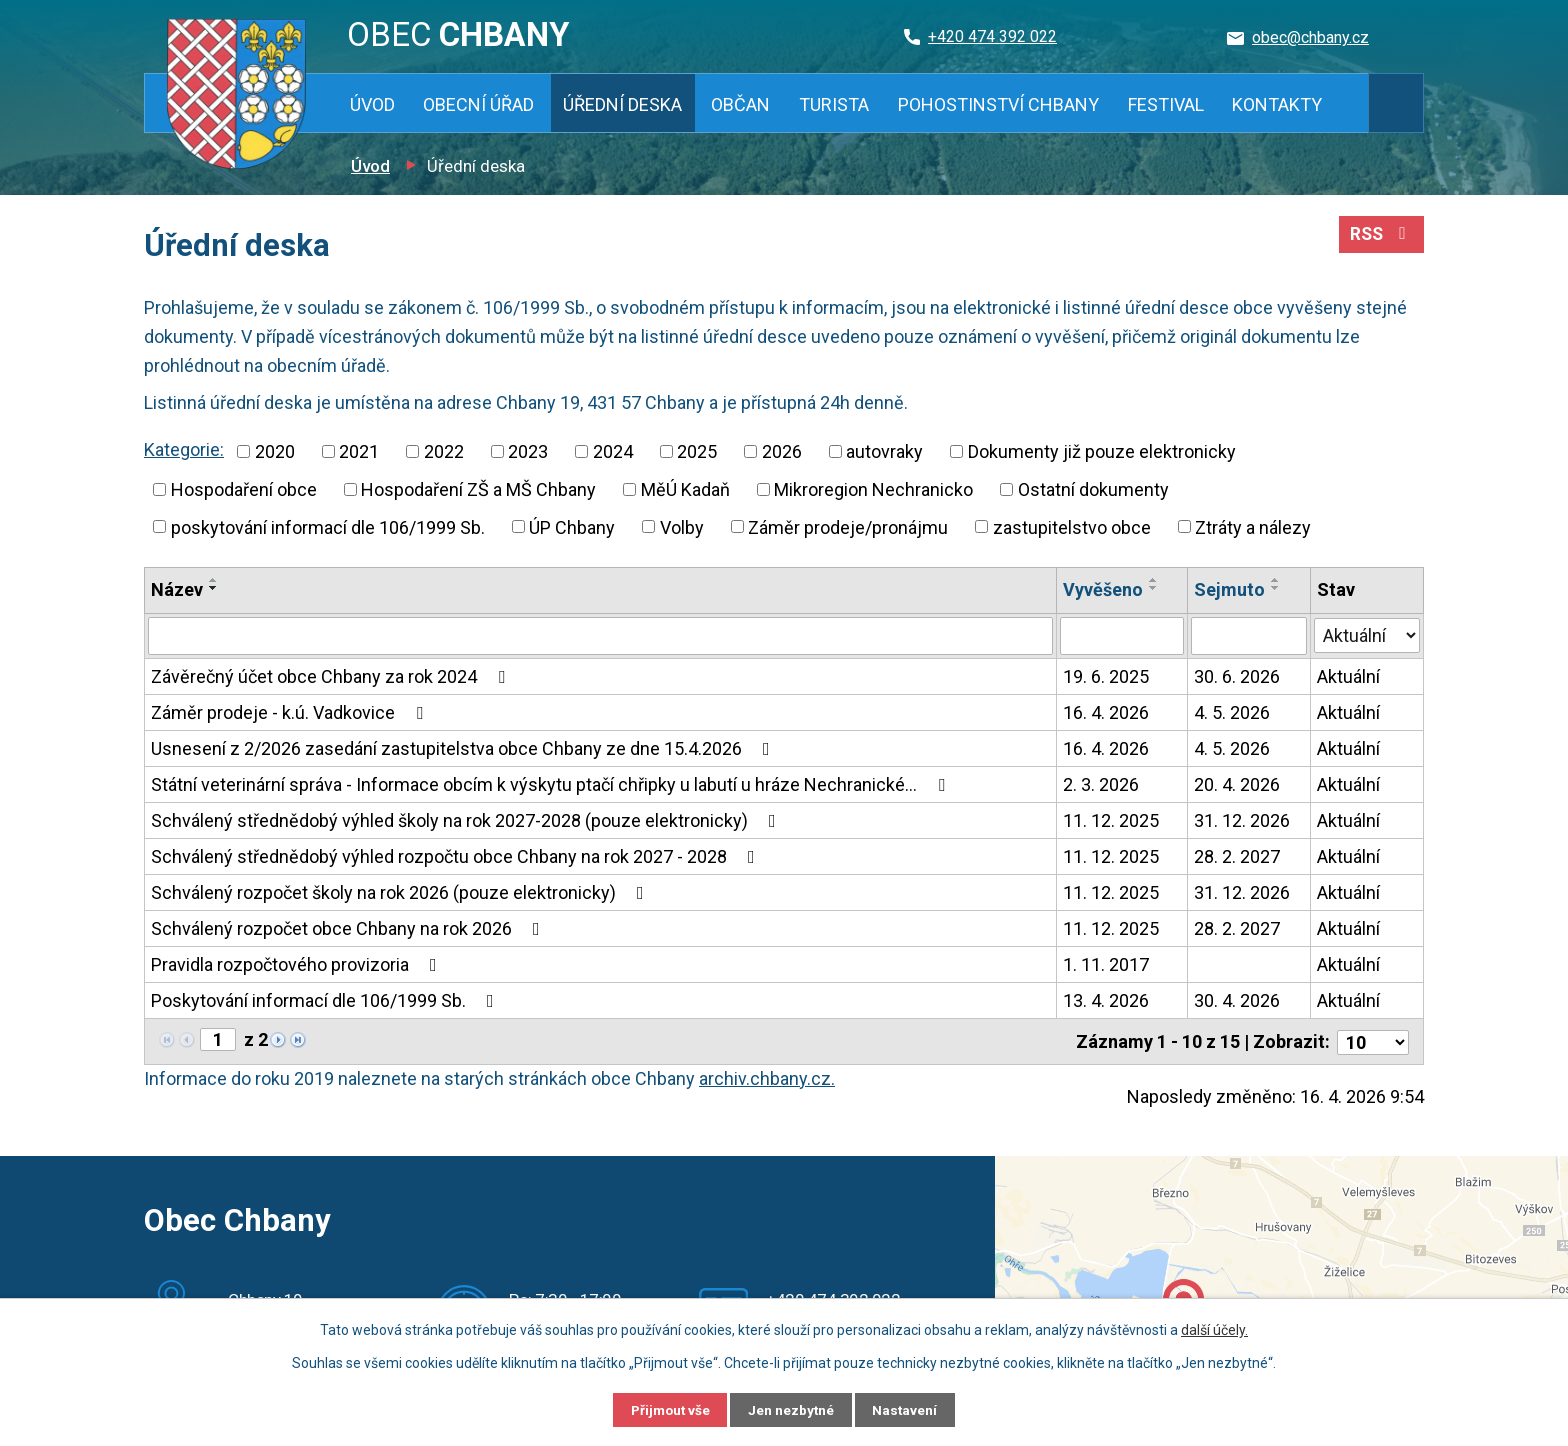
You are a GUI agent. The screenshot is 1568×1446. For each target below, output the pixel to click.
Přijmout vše (662, 1409)
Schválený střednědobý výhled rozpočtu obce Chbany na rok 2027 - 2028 (457, 856)
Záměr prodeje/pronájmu (848, 526)
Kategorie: (184, 449)
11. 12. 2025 (1112, 820)
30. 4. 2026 (1238, 1000)
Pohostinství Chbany (998, 104)
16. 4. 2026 (1107, 712)
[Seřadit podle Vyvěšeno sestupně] (1155, 588)
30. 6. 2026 (1238, 676)
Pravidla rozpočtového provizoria (298, 964)
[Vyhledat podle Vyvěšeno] (1123, 636)
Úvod (372, 104)
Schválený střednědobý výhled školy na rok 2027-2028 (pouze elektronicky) (467, 820)
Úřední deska (622, 104)
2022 (444, 451)
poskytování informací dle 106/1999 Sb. (328, 526)
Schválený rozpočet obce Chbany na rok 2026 (349, 928)
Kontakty (1277, 104)
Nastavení (914, 1409)
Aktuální (1348, 676)
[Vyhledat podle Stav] (1367, 634)
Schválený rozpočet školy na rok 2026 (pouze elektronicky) (401, 892)
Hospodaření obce (244, 489)
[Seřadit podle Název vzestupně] (214, 580)
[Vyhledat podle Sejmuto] (1249, 636)
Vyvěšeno (1104, 589)
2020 (275, 451)
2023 (528, 451)
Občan (740, 104)
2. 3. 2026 (1102, 784)
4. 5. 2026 (1233, 712)
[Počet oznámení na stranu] (1373, 1040)
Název (177, 589)
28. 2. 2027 (1238, 856)
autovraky (884, 451)
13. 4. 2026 (1107, 1000)
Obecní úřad (478, 104)
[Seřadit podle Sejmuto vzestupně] (1277, 580)
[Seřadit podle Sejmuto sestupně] (1277, 588)
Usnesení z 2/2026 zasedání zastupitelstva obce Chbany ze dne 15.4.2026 (464, 748)
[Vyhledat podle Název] (601, 636)
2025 (697, 451)
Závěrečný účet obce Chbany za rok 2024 (332, 676)
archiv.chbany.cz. (767, 1076)
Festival (1166, 104)
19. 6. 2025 (1107, 676)
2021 (359, 451)
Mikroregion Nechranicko (873, 489)
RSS (1380, 237)
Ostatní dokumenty (1093, 489)
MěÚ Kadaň (685, 489)
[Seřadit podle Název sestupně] (214, 588)
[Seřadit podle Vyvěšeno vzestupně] (1155, 580)
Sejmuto (1230, 589)
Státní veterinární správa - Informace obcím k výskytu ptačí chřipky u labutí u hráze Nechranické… (552, 784)
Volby (682, 526)
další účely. (1214, 1329)
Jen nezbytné (792, 1409)
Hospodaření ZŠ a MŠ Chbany (478, 489)
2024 (613, 451)
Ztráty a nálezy (1253, 526)
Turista (834, 104)
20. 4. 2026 (1238, 784)
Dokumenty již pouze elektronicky (1102, 451)
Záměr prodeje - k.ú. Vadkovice (291, 712)
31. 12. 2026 (1243, 820)
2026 (782, 451)
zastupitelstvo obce (1072, 526)
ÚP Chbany (572, 526)
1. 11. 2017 (1107, 964)
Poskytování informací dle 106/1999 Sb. (326, 1000)
